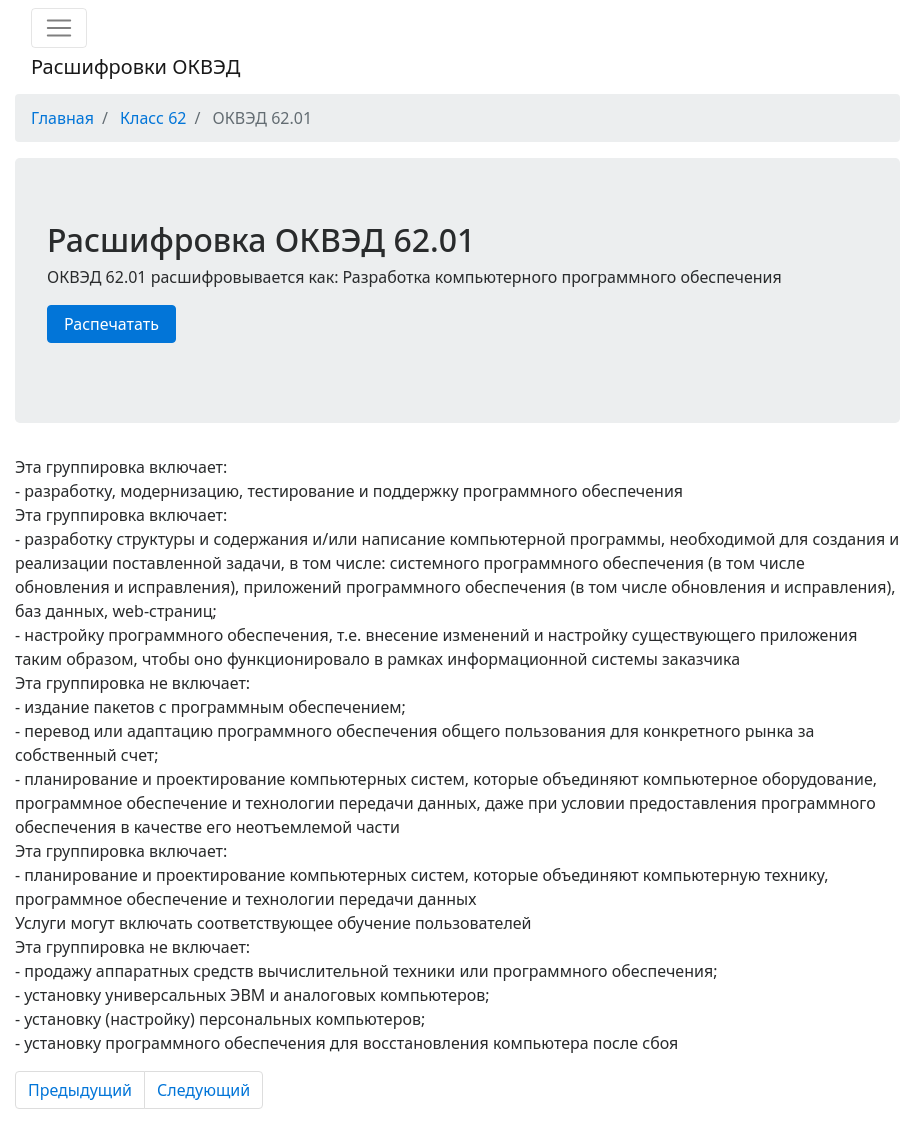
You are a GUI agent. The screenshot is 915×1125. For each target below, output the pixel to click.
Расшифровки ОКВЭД (135, 66)
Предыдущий (80, 1090)
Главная (62, 118)
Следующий (203, 1090)
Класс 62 (153, 118)
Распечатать (111, 324)
